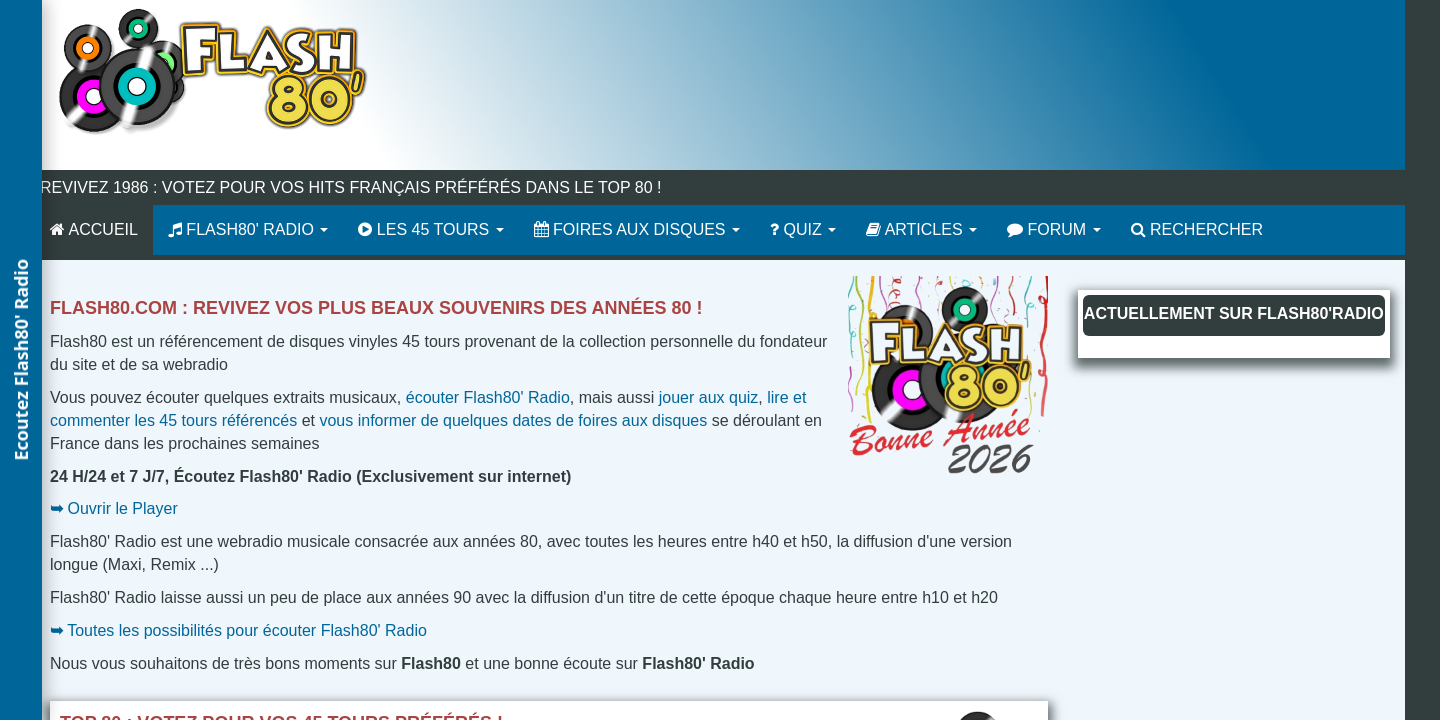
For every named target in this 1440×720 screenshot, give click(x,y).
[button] (21, 360)
